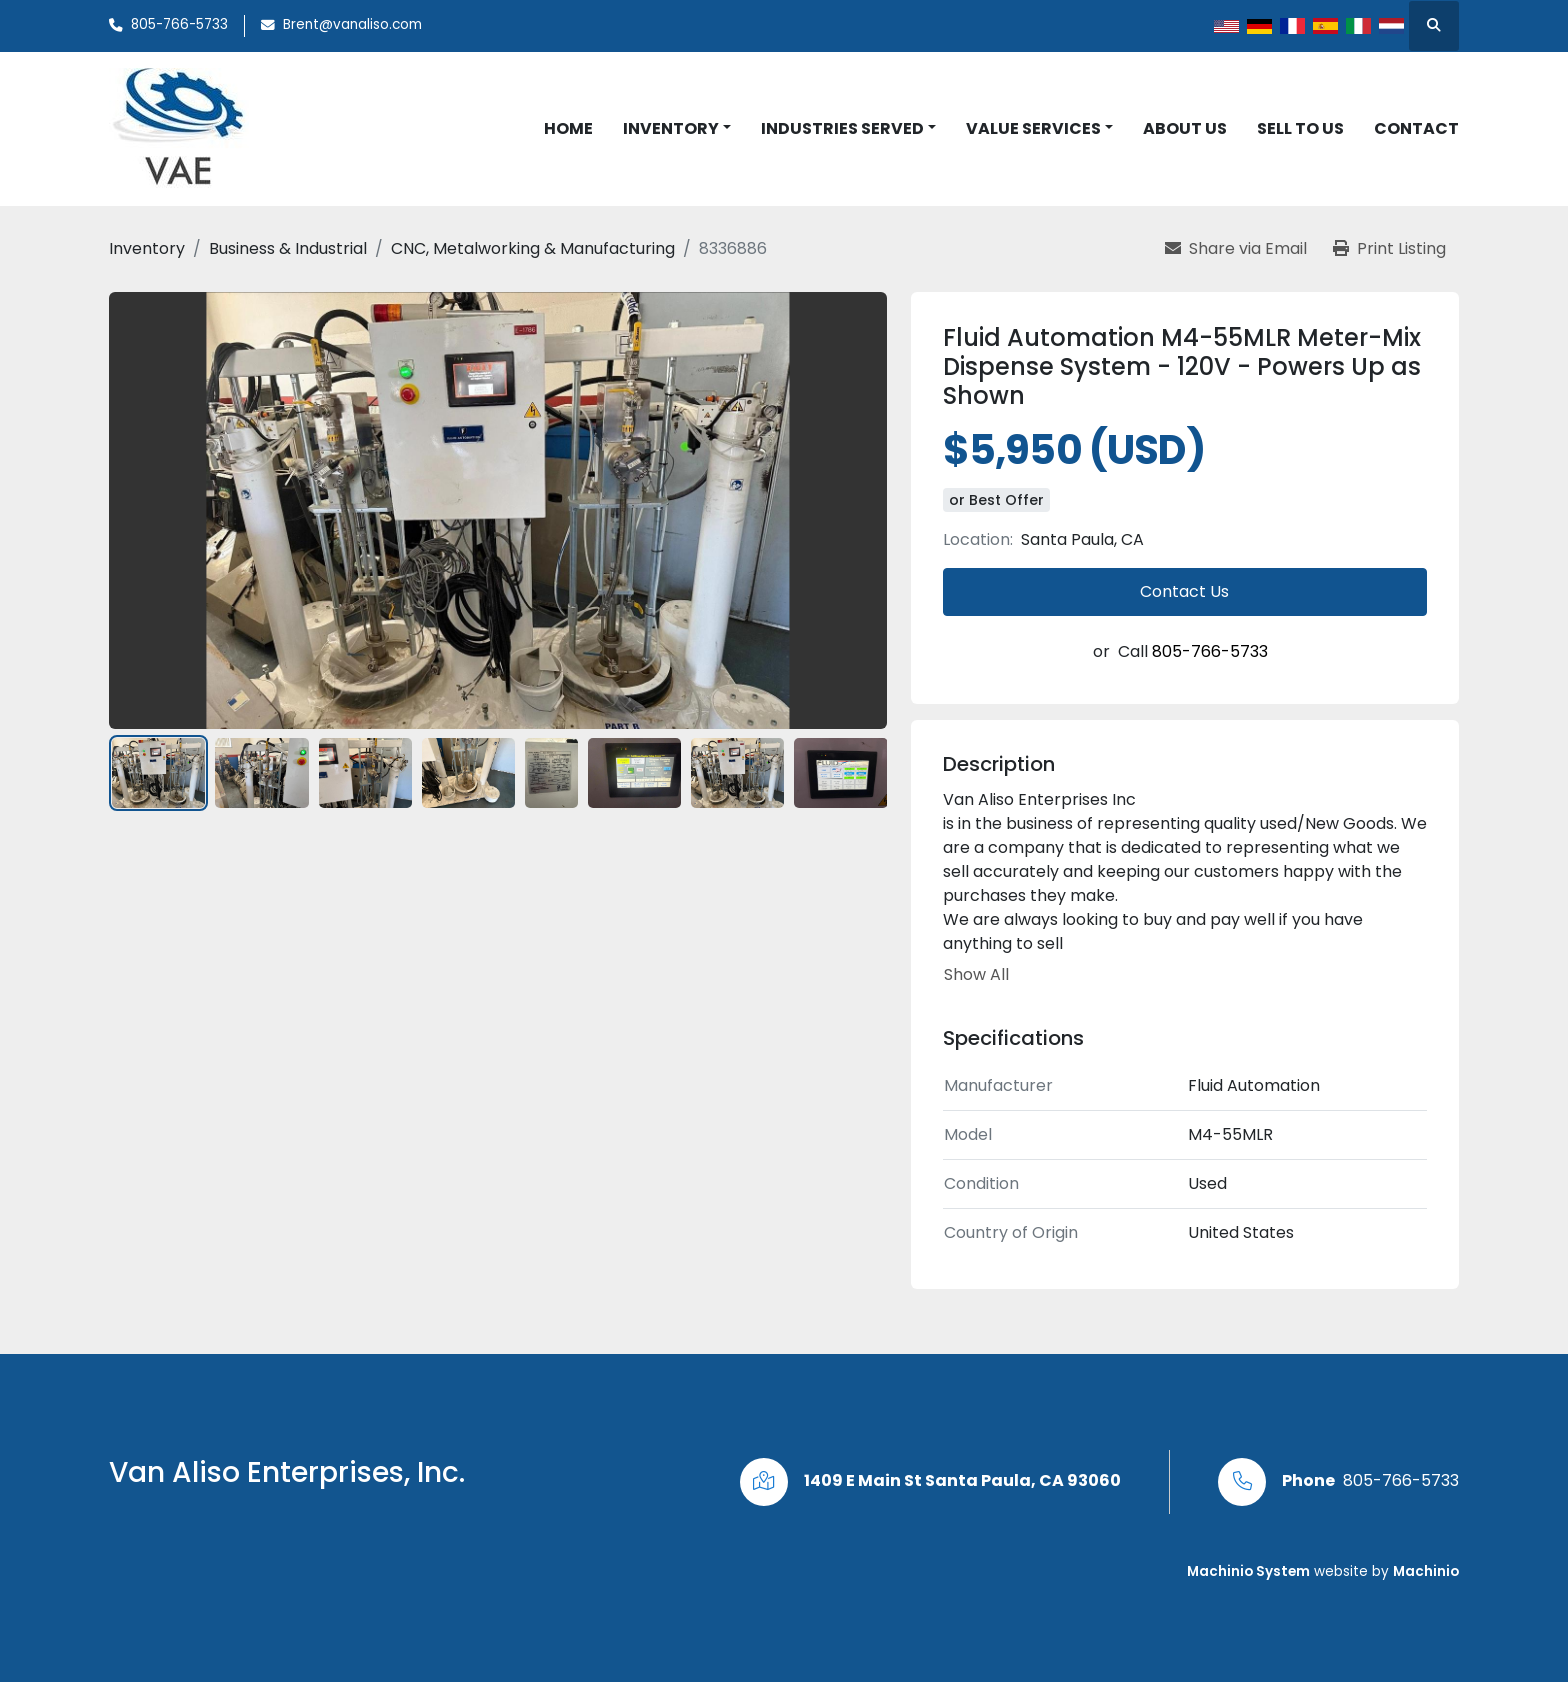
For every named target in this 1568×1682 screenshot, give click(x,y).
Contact (1416, 128)
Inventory (671, 128)
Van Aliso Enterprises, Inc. (287, 1472)
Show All (976, 974)
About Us (1185, 128)
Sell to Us (1300, 128)
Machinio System (1248, 1571)
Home (568, 128)
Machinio (1426, 1571)
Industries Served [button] (842, 128)
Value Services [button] (1033, 128)
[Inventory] (147, 248)
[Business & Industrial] (288, 248)
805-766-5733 (179, 24)
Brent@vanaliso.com (352, 24)
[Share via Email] (1236, 249)
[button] (677, 129)
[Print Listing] (1389, 249)
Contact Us (1184, 591)
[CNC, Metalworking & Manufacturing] (533, 248)
